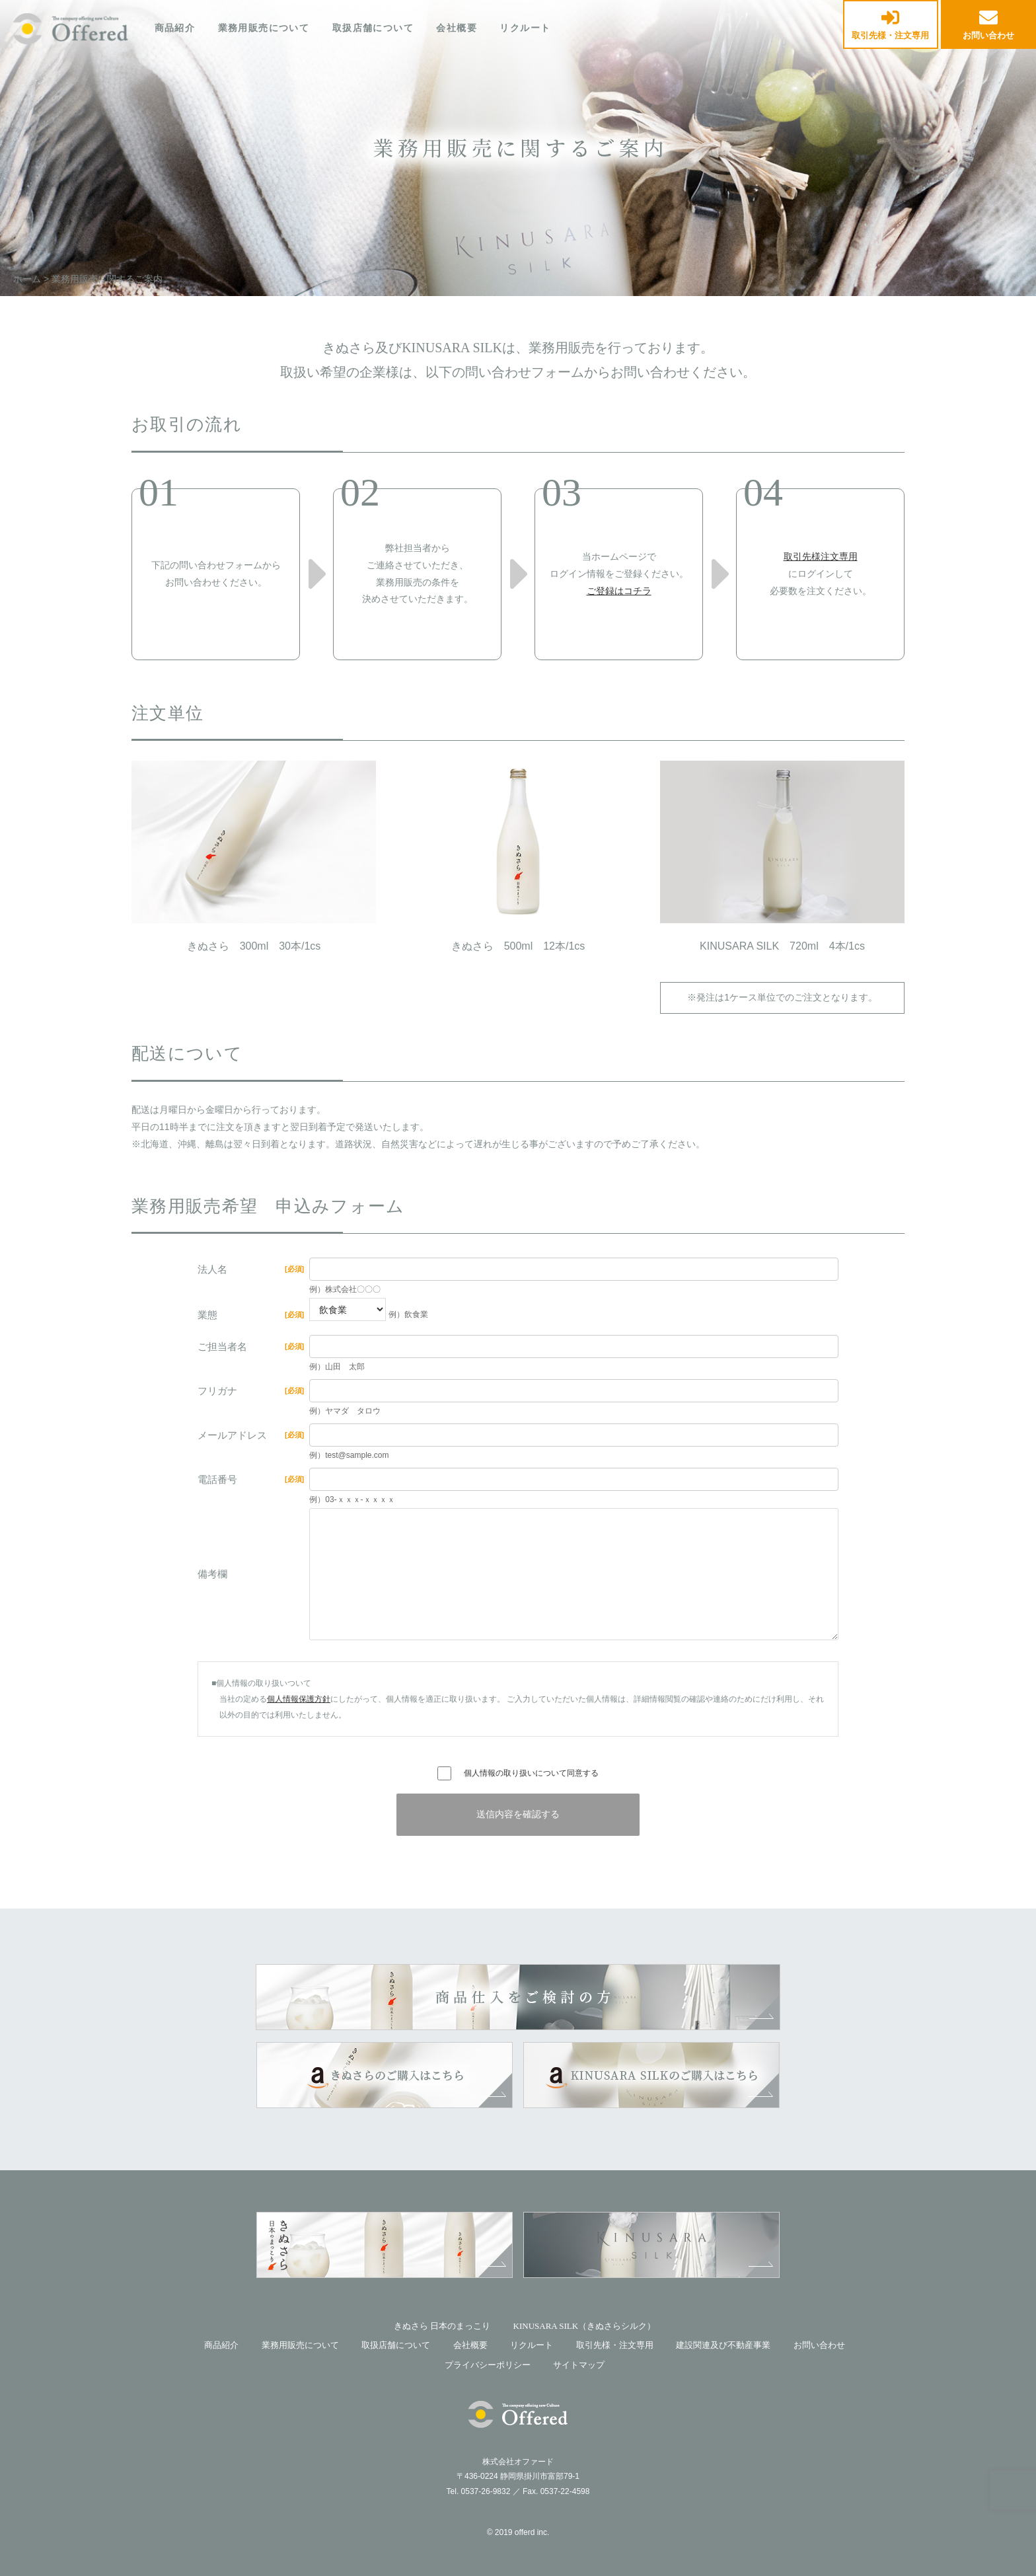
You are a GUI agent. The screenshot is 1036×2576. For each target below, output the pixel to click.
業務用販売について (264, 28)
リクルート (525, 28)
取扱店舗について (373, 28)
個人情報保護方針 (298, 1699)
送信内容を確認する (518, 1814)
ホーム (27, 279)
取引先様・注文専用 (890, 25)
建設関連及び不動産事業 (723, 2345)
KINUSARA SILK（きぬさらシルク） (584, 2326)
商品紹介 (175, 28)
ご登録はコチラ (619, 591)
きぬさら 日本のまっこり (442, 2326)
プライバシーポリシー (488, 2365)
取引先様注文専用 (821, 556)
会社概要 (456, 28)
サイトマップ (579, 2365)
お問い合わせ (988, 25)
